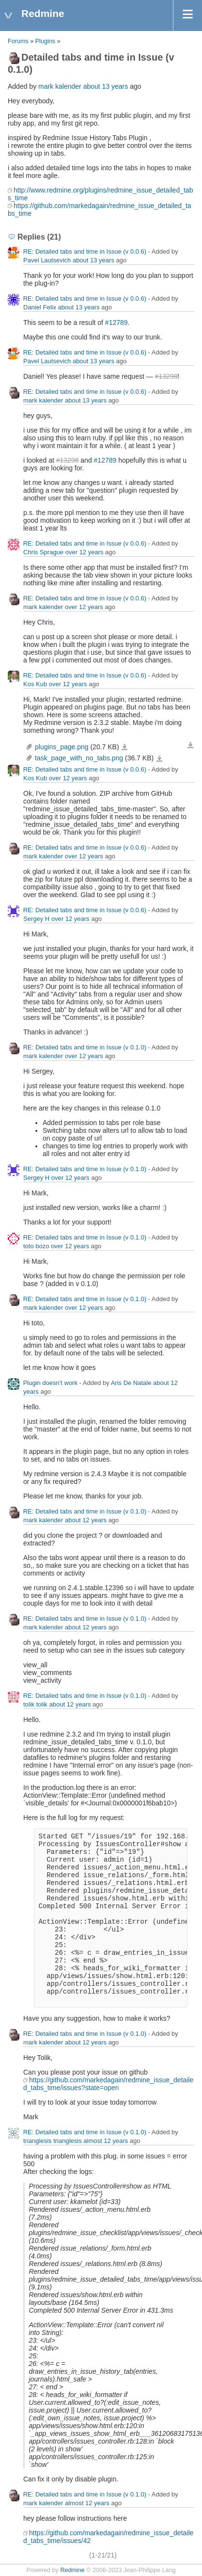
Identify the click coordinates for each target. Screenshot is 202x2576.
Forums (18, 41)
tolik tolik (35, 1704)
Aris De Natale (131, 1382)
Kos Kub (35, 684)
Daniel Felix (39, 307)
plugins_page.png (62, 747)
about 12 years (86, 1520)
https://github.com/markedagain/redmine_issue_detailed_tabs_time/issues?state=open (108, 2084)
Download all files (190, 745)
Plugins (45, 41)
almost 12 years (105, 2140)
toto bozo (36, 1246)
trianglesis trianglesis (52, 2140)
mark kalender (59, 86)
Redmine (72, 2570)
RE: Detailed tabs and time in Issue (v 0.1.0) (84, 1047)
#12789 (116, 322)
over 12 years (84, 552)
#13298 (166, 376)
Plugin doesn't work (50, 1382)
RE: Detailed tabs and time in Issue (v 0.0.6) (84, 251)
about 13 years (105, 86)
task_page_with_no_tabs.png (79, 758)
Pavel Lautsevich (47, 260)
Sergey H (36, 918)
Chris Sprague (43, 552)
